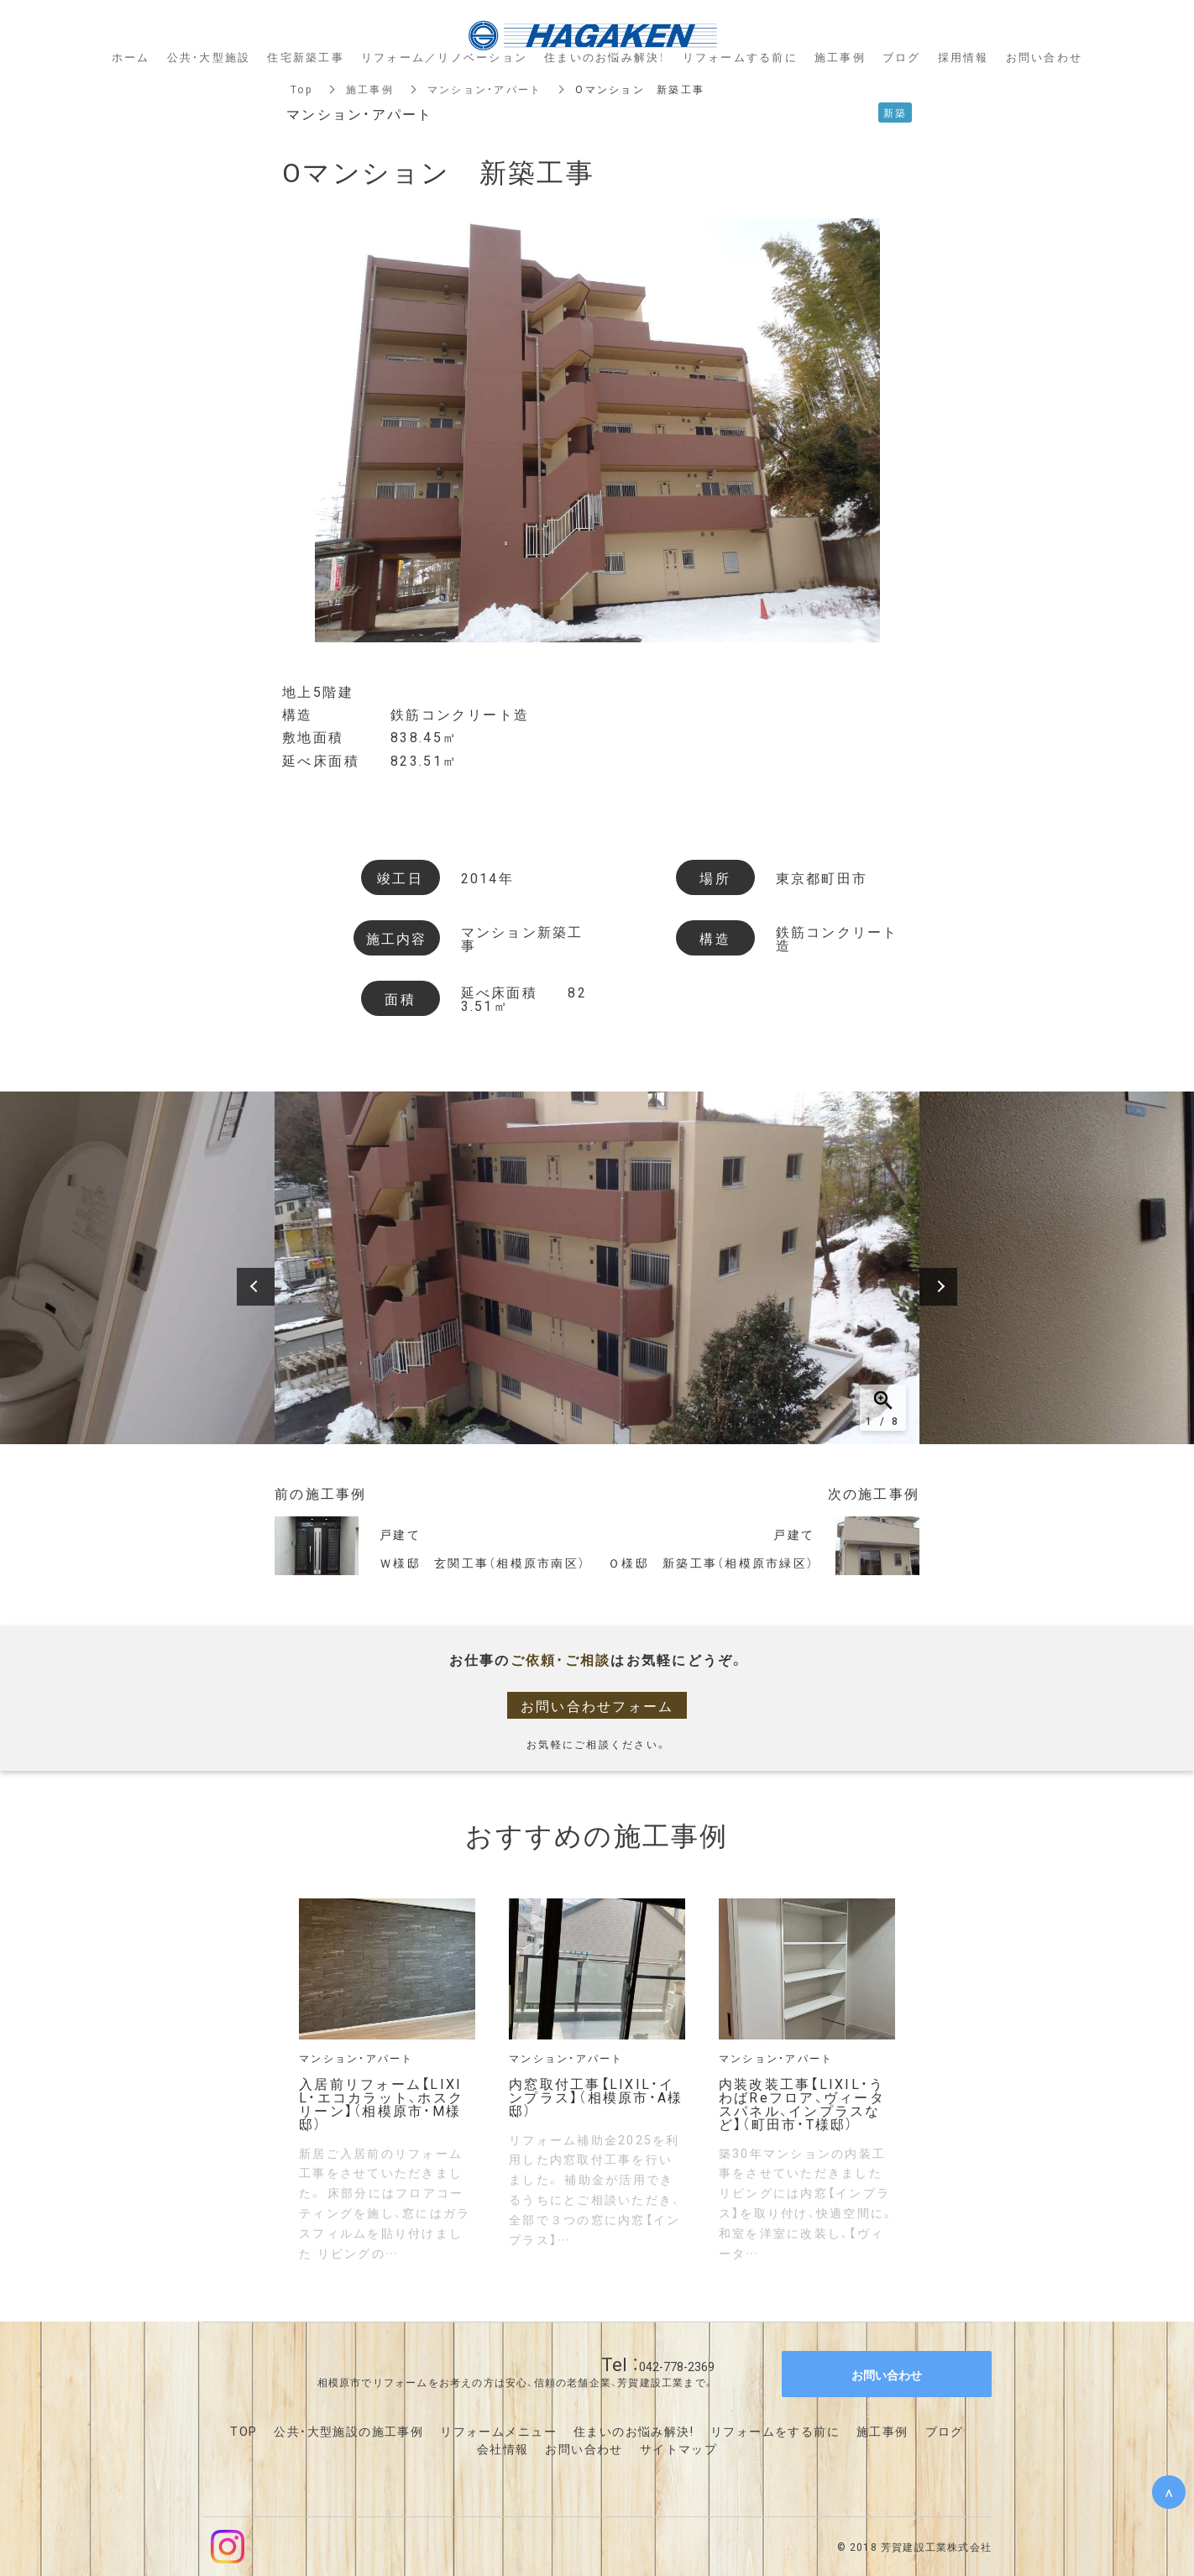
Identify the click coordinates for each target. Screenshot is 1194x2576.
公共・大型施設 (209, 57)
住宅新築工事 (305, 57)
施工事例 (370, 89)
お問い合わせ (583, 2448)
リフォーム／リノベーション (444, 57)
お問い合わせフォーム (597, 1705)
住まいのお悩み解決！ (605, 57)
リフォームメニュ (491, 2430)
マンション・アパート (484, 89)
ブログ (944, 2430)
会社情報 (503, 2448)
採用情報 (963, 57)
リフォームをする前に (775, 2430)
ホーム (131, 57)
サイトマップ (678, 2448)
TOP (243, 2430)
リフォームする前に (740, 57)
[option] (597, 1268)
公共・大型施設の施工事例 (348, 2430)
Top (301, 89)
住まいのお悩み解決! (633, 2430)
